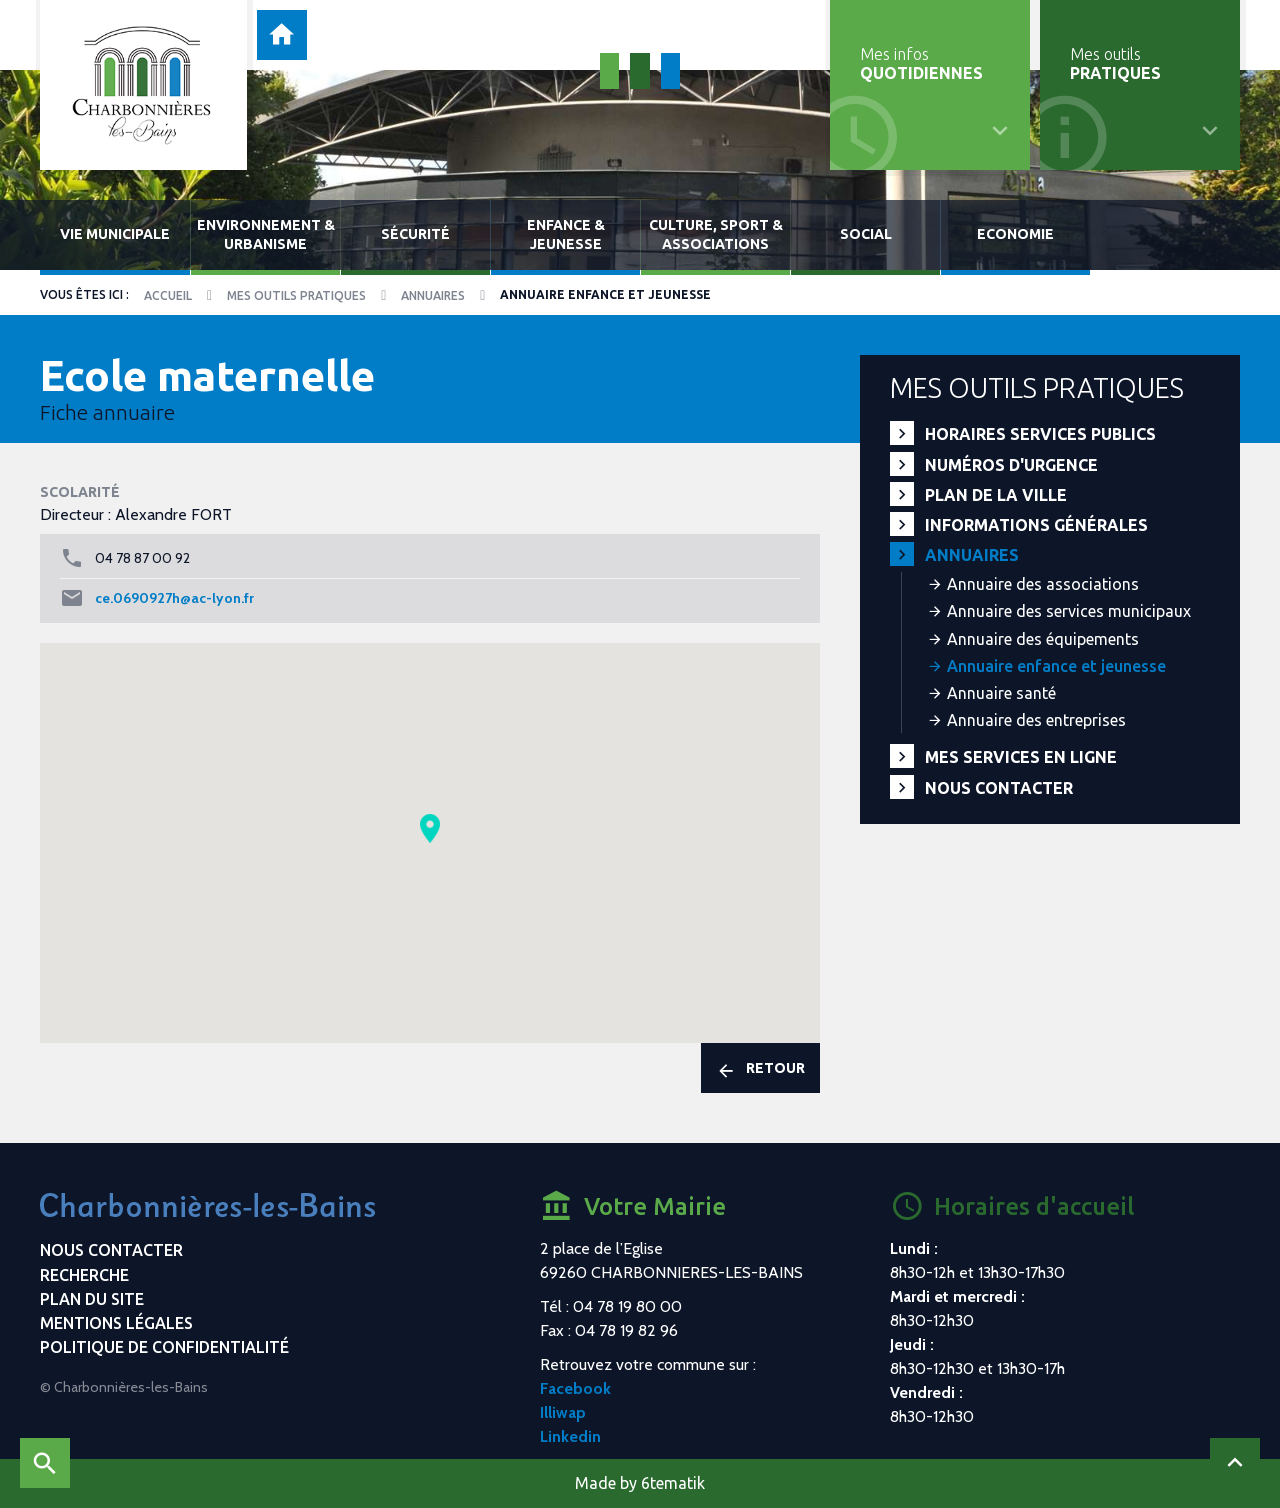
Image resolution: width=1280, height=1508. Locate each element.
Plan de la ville (996, 495)
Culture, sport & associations (716, 234)
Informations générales (1036, 525)
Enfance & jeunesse (566, 234)
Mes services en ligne (1021, 757)
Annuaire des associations (1043, 584)
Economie (1015, 234)
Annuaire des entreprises (1036, 720)
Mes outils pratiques (296, 295)
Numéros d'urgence (1011, 465)
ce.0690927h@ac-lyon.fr (174, 598)
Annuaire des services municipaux (1069, 611)
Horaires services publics (1040, 434)
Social (866, 234)
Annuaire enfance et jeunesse (1056, 666)
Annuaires (433, 295)
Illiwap (563, 1412)
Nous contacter (999, 788)
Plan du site (92, 1299)
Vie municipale (115, 234)
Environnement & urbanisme (266, 234)
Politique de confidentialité (164, 1347)
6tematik (673, 1483)
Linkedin (570, 1436)
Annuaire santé (1001, 693)
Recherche (84, 1275)
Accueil (168, 295)
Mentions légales (116, 1323)
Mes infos (921, 63)
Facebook (575, 1388)
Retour (760, 1070)
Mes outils (1115, 63)
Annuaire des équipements (1043, 639)
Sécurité (415, 234)
